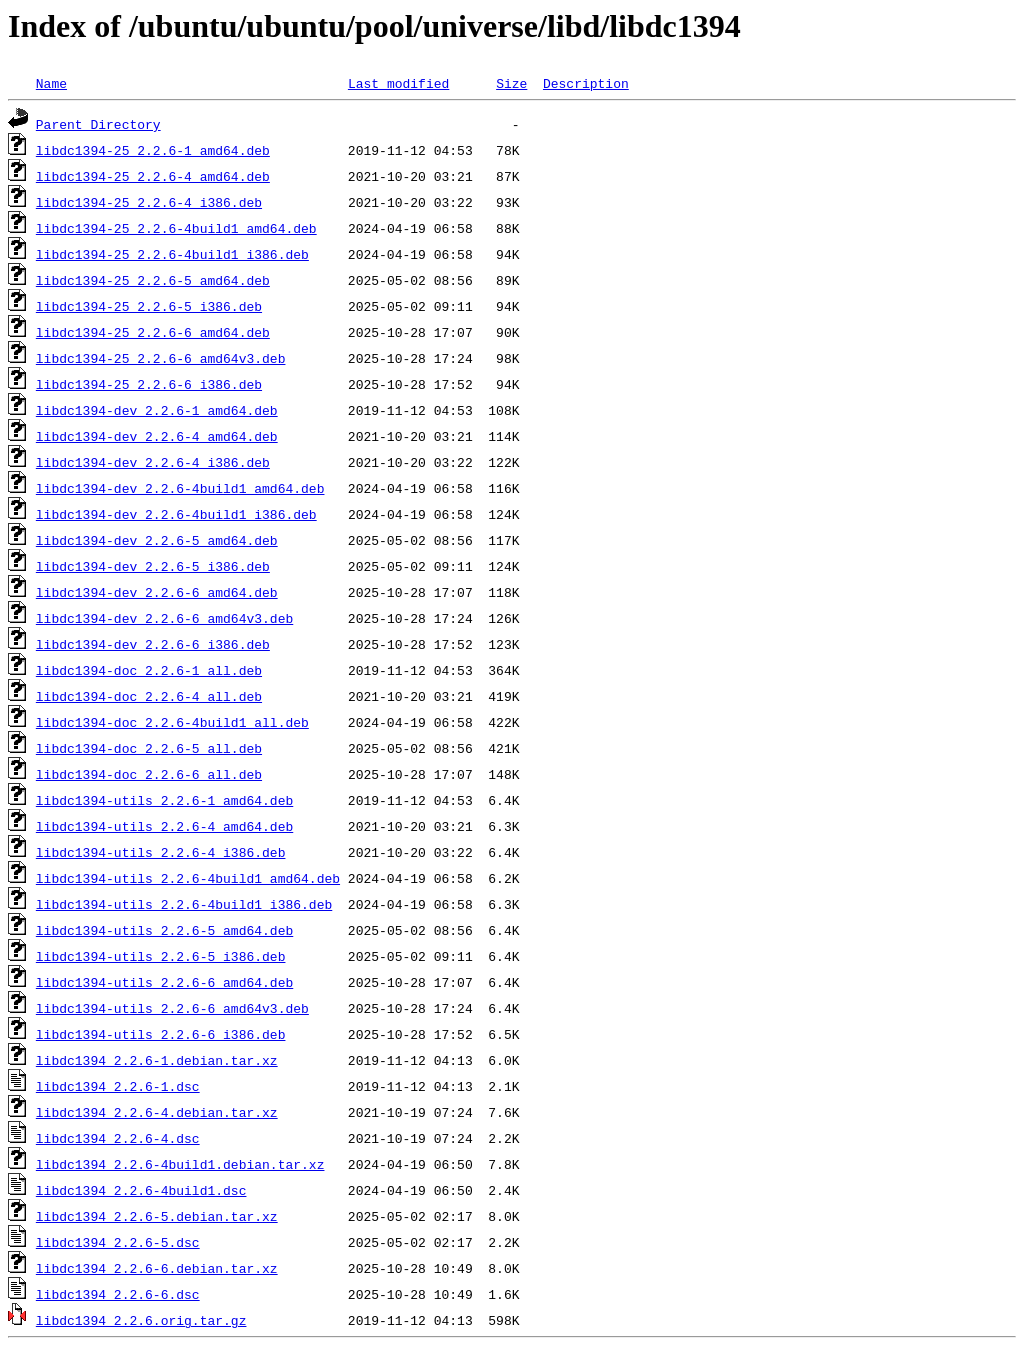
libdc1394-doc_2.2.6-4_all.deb (149, 696)
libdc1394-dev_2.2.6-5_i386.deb (153, 566)
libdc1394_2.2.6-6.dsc (118, 1294)
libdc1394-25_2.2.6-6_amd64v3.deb (161, 358)
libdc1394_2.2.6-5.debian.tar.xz (157, 1216)
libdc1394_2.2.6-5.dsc (118, 1242)
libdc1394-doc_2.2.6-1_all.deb (149, 670)
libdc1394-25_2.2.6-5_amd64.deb (153, 280)
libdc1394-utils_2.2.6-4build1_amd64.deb (188, 878)
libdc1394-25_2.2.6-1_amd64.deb (153, 150)
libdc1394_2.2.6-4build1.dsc (141, 1190)
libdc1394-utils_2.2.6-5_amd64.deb (164, 930)
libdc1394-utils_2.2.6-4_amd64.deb (164, 826)
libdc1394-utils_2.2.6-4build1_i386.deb (184, 904)
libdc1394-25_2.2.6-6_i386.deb (149, 384)
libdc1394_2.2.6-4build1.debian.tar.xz (180, 1164)
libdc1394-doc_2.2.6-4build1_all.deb (172, 722)
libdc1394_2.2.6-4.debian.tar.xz (157, 1112)
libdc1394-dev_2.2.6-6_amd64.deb (157, 592)
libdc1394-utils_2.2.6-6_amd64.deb (164, 982)
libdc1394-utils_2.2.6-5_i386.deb (161, 956)
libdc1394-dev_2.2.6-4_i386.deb (153, 462)
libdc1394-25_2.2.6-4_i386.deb (149, 202)
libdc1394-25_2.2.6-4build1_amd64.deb (176, 228)
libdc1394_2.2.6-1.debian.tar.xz (157, 1060)
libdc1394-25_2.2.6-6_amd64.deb (153, 332)
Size (511, 83)
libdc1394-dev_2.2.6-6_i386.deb (153, 644)
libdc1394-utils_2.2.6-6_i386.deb (161, 1034)
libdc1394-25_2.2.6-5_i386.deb (149, 306)
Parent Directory (98, 124)
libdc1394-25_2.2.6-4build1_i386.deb (172, 254)
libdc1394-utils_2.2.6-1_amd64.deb (164, 800)
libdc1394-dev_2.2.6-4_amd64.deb (157, 436)
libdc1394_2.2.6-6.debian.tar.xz (157, 1268)
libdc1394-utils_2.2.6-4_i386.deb (161, 852)
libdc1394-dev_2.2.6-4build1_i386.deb (176, 514)
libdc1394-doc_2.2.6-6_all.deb (149, 774)
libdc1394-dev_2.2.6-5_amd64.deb (157, 540)
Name (51, 83)
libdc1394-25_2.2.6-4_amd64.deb (153, 176)
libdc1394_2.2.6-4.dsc (118, 1138)
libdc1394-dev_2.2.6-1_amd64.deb (157, 410)
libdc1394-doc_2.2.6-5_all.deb (149, 748)
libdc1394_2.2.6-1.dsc (118, 1086)
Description (586, 83)
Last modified (398, 83)
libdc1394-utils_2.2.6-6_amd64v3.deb (172, 1008)
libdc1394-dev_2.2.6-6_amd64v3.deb (164, 618)
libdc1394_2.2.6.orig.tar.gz (141, 1320)
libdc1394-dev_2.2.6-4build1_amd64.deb (180, 488)
